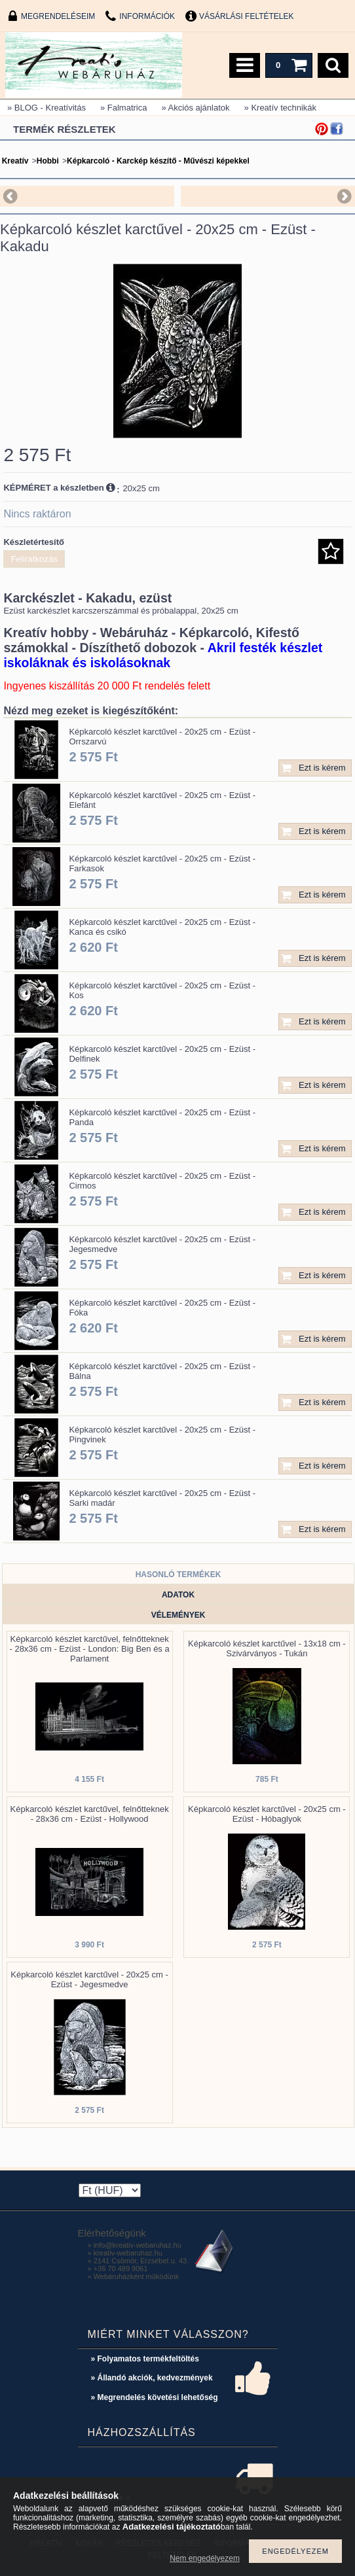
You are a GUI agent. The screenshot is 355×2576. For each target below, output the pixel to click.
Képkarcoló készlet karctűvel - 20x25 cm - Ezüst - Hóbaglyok (267, 1814)
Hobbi (48, 160)
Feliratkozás (34, 559)
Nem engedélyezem (205, 2558)
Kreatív (15, 160)
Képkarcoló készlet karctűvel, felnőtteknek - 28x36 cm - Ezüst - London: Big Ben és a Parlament (89, 1648)
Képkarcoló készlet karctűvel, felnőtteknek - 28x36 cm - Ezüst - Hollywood (89, 1814)
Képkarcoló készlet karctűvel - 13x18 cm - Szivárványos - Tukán (267, 1648)
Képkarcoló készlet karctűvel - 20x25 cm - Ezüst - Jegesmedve (89, 1979)
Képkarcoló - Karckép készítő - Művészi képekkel (158, 160)
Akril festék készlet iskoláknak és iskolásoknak (162, 655)
